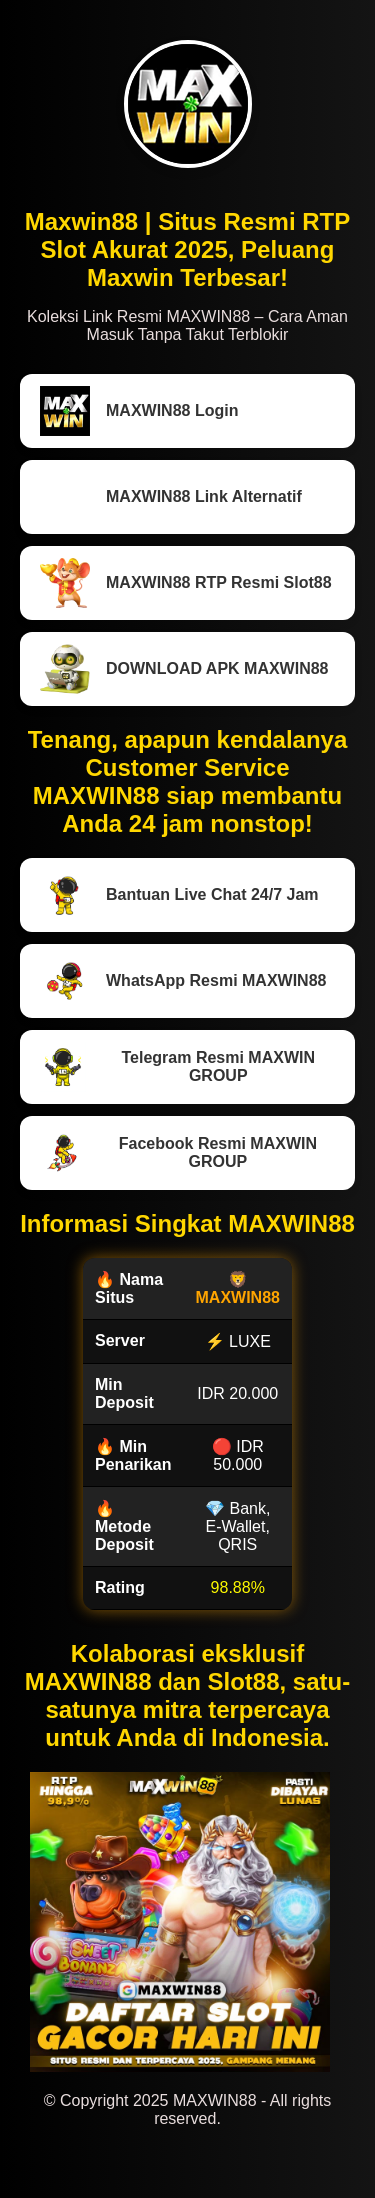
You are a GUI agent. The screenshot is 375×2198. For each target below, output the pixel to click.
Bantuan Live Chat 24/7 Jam (179, 895)
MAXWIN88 (238, 1297)
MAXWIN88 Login (139, 411)
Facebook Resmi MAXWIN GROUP (178, 1153)
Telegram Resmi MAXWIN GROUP (177, 1067)
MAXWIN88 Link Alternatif (171, 497)
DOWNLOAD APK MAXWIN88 (184, 669)
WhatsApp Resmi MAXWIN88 (183, 981)
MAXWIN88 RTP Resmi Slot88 (186, 583)
